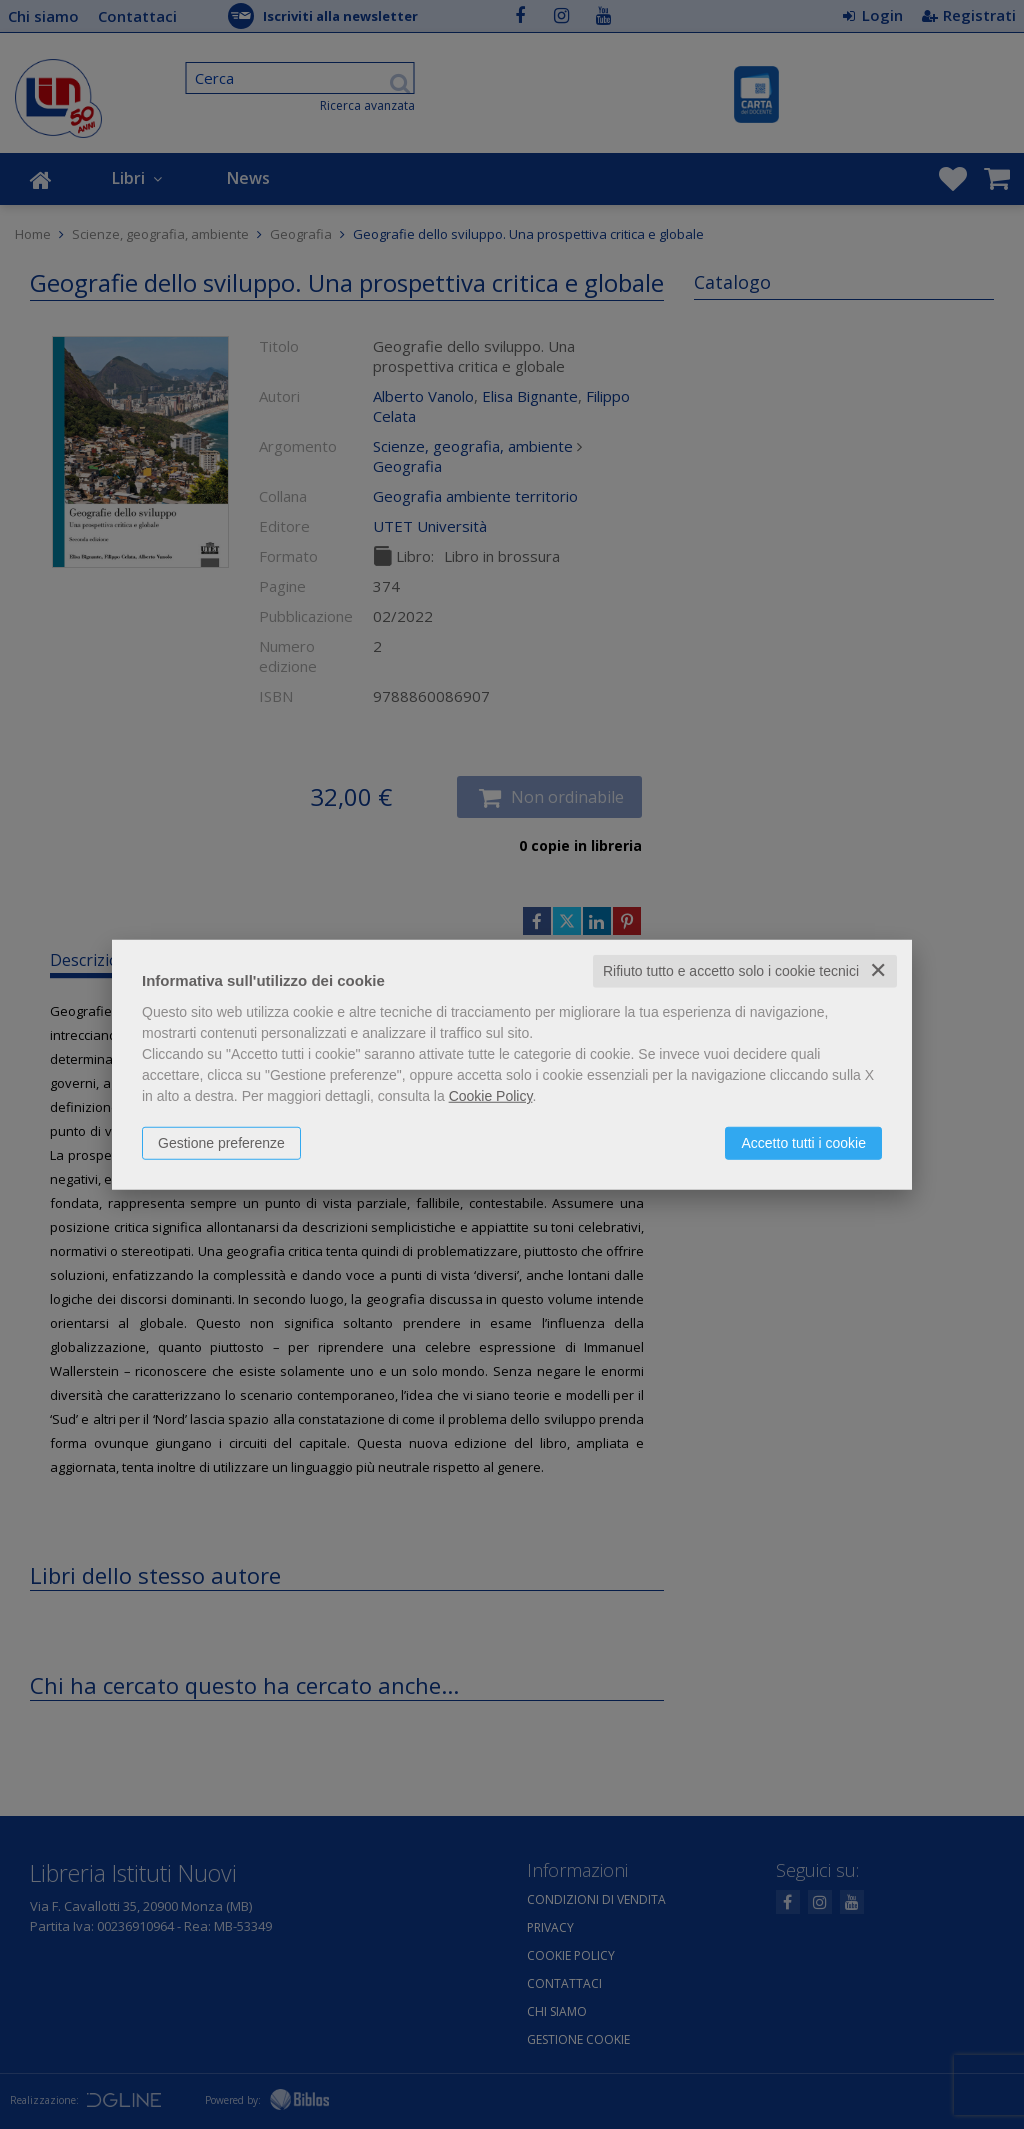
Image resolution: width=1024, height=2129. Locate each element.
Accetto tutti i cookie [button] (803, 1143)
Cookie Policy (491, 1096)
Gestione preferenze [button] (221, 1143)
